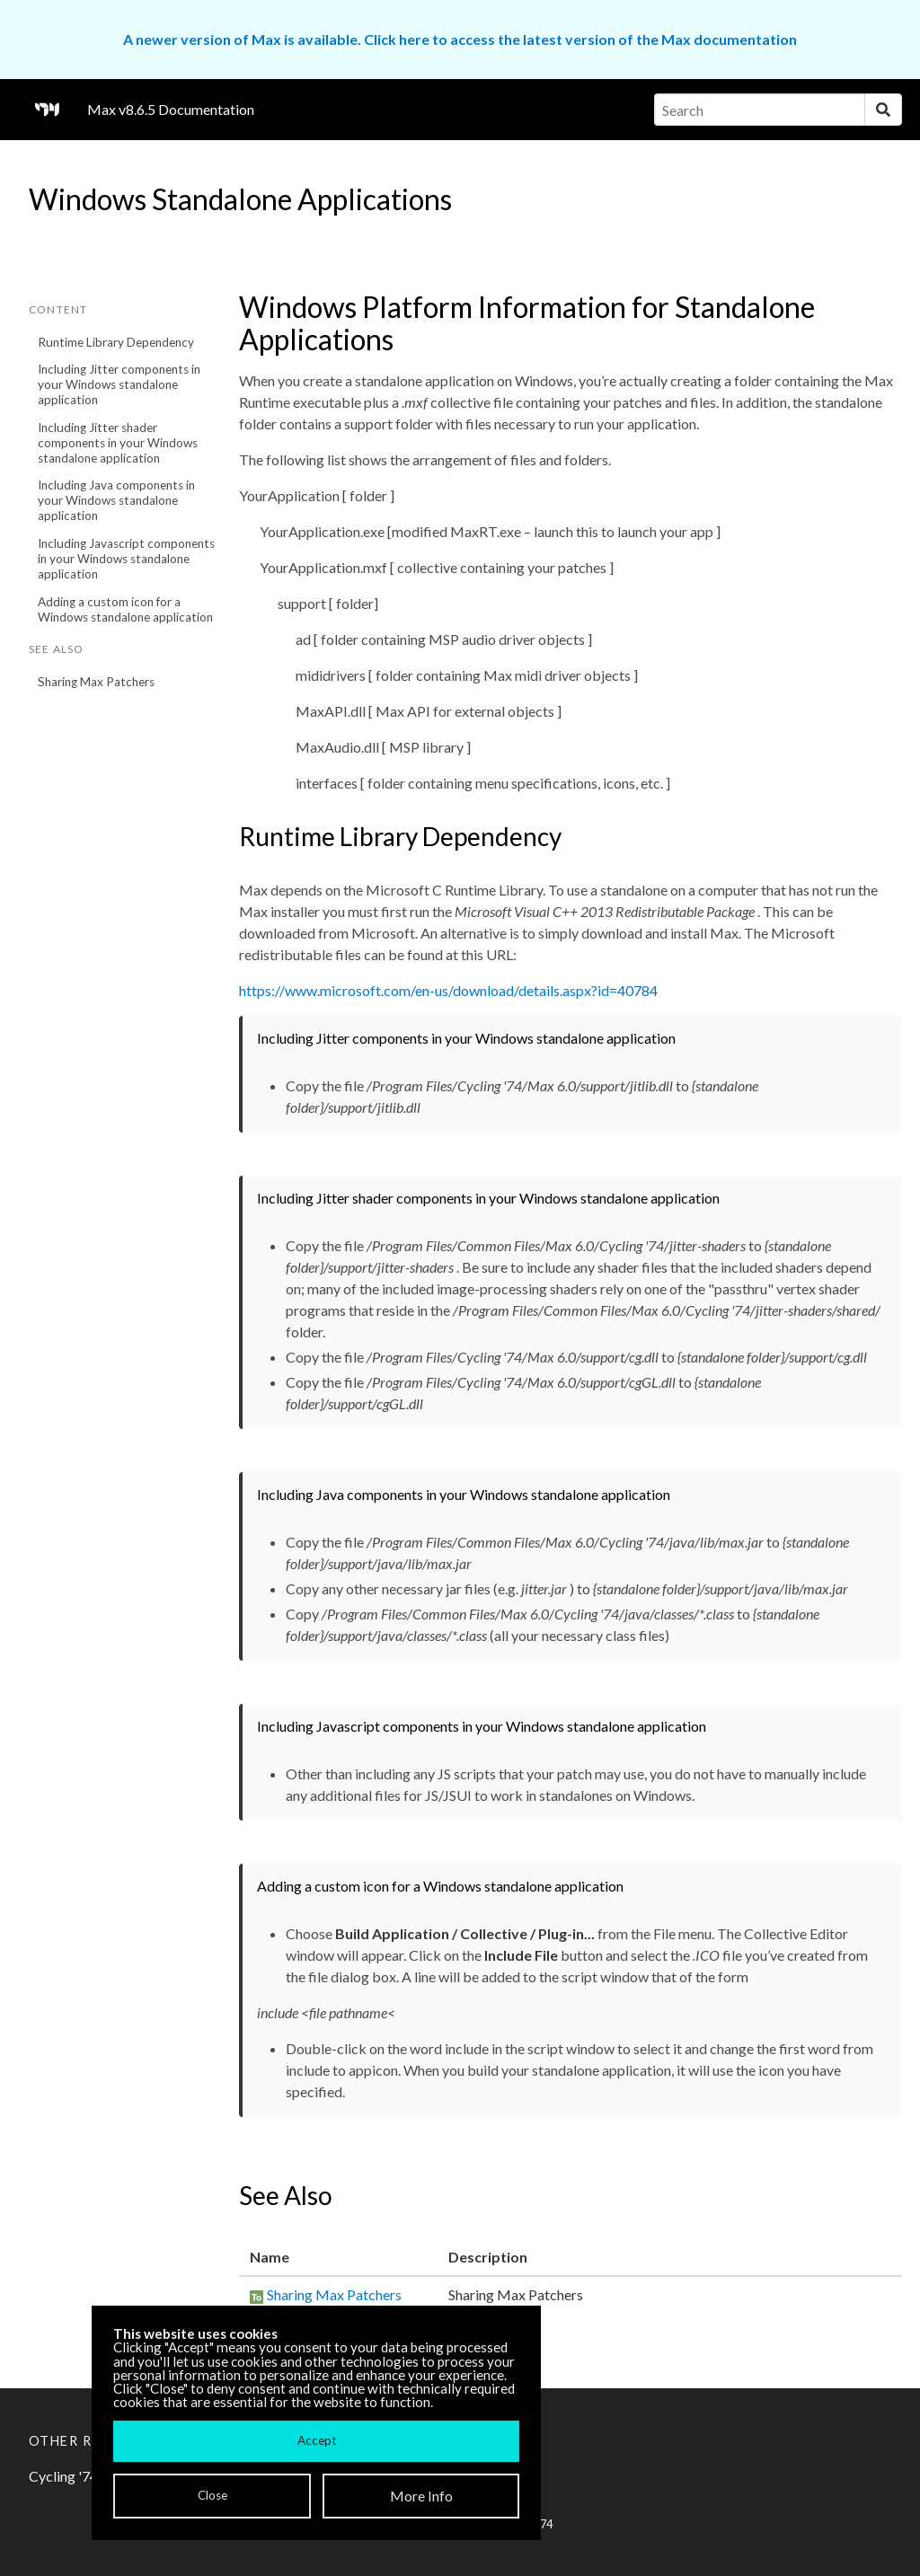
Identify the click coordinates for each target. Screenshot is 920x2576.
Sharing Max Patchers (96, 682)
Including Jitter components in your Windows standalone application (119, 384)
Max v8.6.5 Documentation (170, 109)
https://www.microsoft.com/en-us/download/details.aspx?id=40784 (448, 990)
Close (212, 2495)
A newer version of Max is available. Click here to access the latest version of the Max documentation (460, 39)
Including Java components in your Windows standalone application (116, 500)
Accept (316, 2440)
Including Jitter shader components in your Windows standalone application (118, 442)
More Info (421, 2495)
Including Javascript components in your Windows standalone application (126, 558)
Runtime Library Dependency (116, 342)
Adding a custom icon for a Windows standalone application (125, 609)
